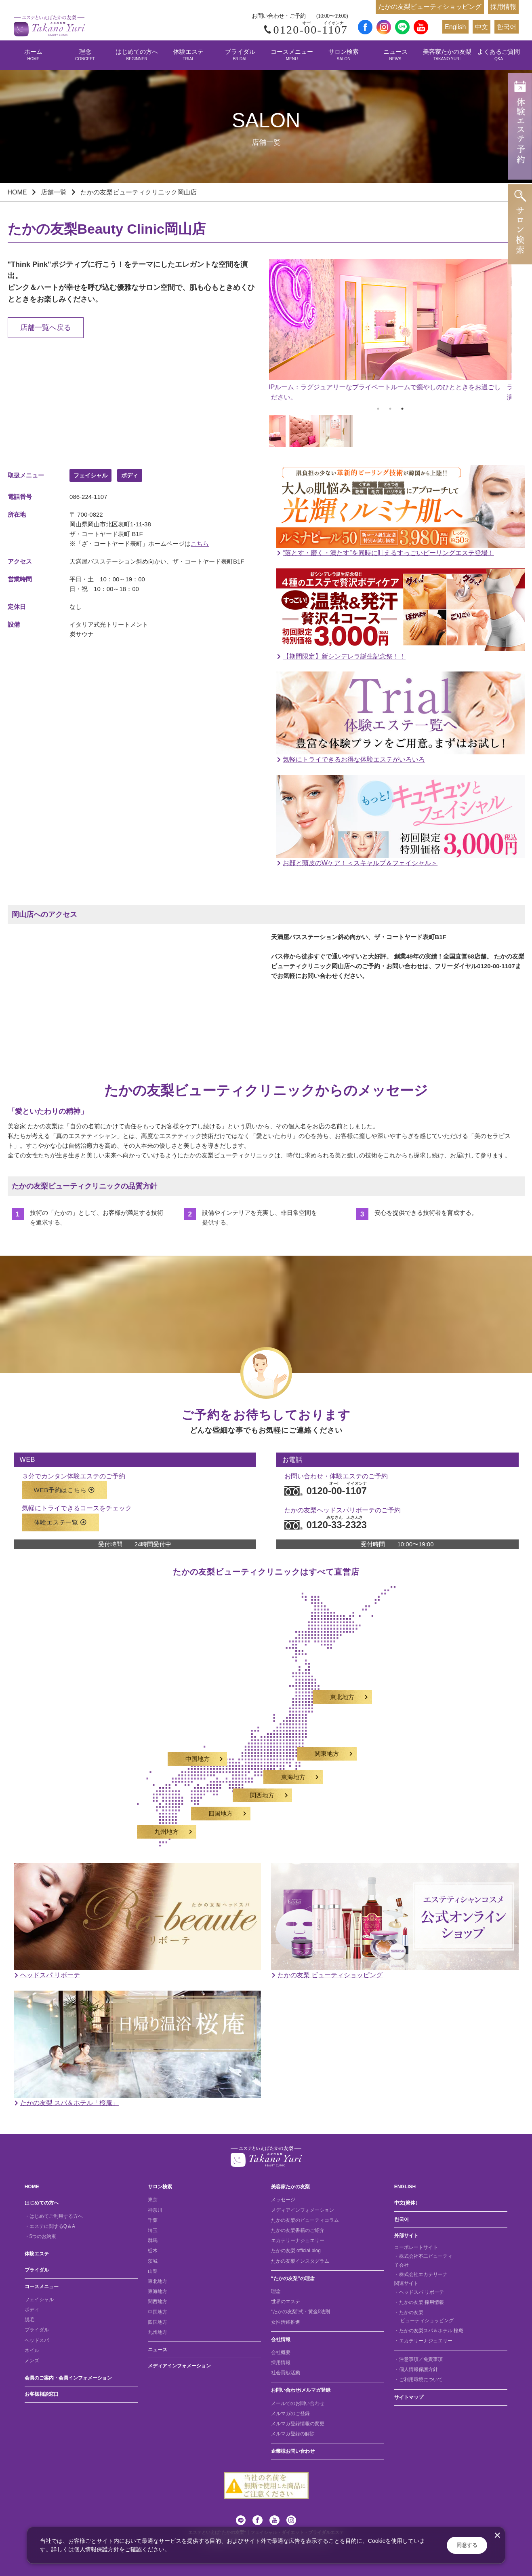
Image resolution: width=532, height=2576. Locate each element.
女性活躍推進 (285, 2322)
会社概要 (280, 2352)
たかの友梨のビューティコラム (305, 2220)
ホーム (33, 54)
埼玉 (153, 2230)
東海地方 (157, 2291)
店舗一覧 (54, 192)
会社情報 (280, 2339)
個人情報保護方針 (96, 2549)
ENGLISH (405, 2187)
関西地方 (157, 2301)
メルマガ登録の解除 (293, 2434)
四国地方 (157, 2322)
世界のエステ (285, 2301)
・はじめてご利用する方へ (54, 2216)
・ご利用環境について (418, 2379)
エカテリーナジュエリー (297, 2240)
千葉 (153, 2220)
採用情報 (503, 6)
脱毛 (29, 2320)
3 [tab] (402, 409)
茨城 (153, 2261)
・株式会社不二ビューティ (423, 2256)
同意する (466, 2545)
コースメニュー (292, 54)
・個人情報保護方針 (416, 2369)
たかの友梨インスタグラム (300, 2261)
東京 (153, 2199)
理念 (85, 54)
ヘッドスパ (37, 2340)
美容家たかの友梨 (447, 54)
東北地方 (157, 2281)
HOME (17, 192)
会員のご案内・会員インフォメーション (68, 2378)
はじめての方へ (137, 54)
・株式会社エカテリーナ (421, 2274)
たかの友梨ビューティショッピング (430, 6)
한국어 (506, 26)
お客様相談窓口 (42, 2394)
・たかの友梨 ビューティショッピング (424, 2316)
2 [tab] (390, 409)
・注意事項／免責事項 (418, 2359)
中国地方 (157, 2312)
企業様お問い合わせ (293, 2451)
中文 (481, 26)
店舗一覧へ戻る (45, 327)
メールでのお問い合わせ (297, 2403)
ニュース (395, 54)
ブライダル (240, 54)
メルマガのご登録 (290, 2413)
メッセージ (283, 2199)
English (455, 26)
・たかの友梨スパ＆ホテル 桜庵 (428, 2330)
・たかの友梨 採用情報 (419, 2302)
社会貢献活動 (285, 2372)
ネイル (32, 2350)
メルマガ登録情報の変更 (297, 2423)
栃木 (153, 2250)
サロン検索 (343, 54)
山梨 (153, 2271)
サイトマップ (408, 2397)
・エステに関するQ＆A (50, 2226)
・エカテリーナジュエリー (423, 2341)
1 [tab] (378, 409)
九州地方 (157, 2332)
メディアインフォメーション (179, 2366)
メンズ (32, 2360)
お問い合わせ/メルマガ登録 (300, 2390)
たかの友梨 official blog (296, 2250)
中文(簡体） (407, 2203)
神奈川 (155, 2210)
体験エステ (188, 54)
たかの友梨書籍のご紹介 (297, 2230)
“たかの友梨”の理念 (293, 2278)
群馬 (153, 2240)
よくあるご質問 (498, 54)
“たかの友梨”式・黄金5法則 (300, 2311)
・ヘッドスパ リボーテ (419, 2292)
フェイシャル (39, 2299)
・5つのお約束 (41, 2236)
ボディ (32, 2309)
